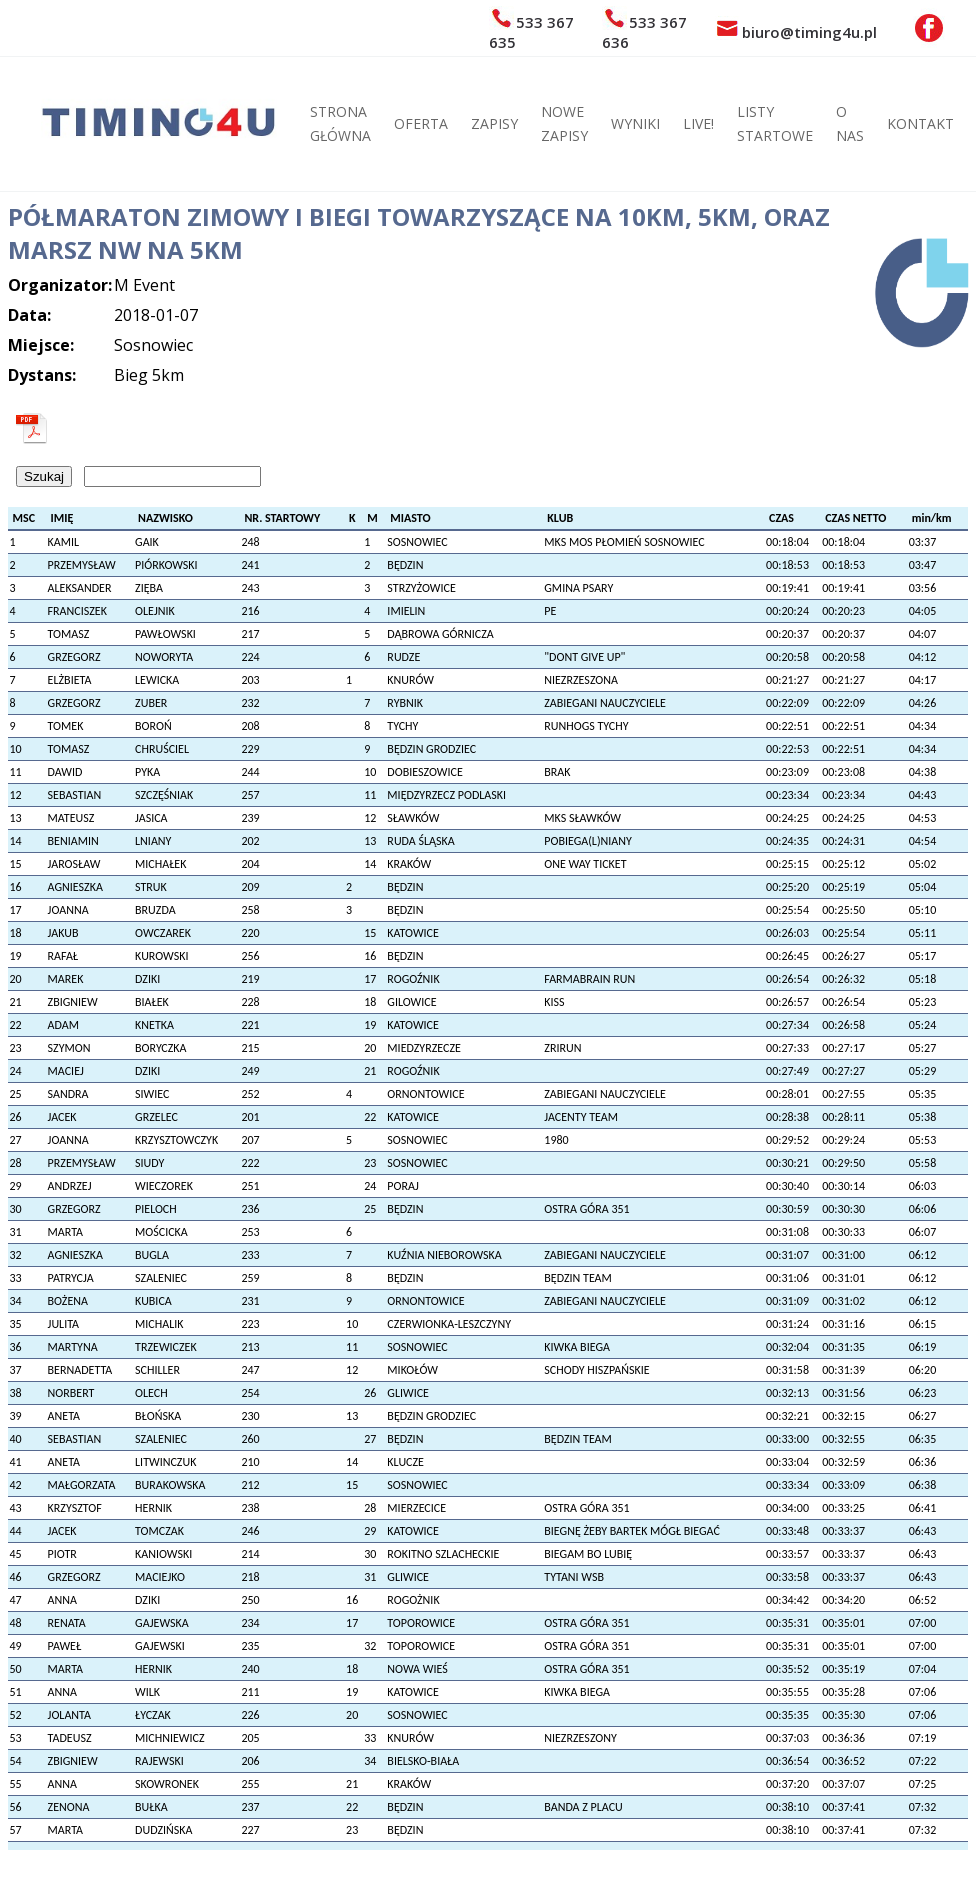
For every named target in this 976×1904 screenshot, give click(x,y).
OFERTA (421, 123)
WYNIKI (635, 123)
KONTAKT (920, 123)
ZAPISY (494, 123)
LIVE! (698, 123)
